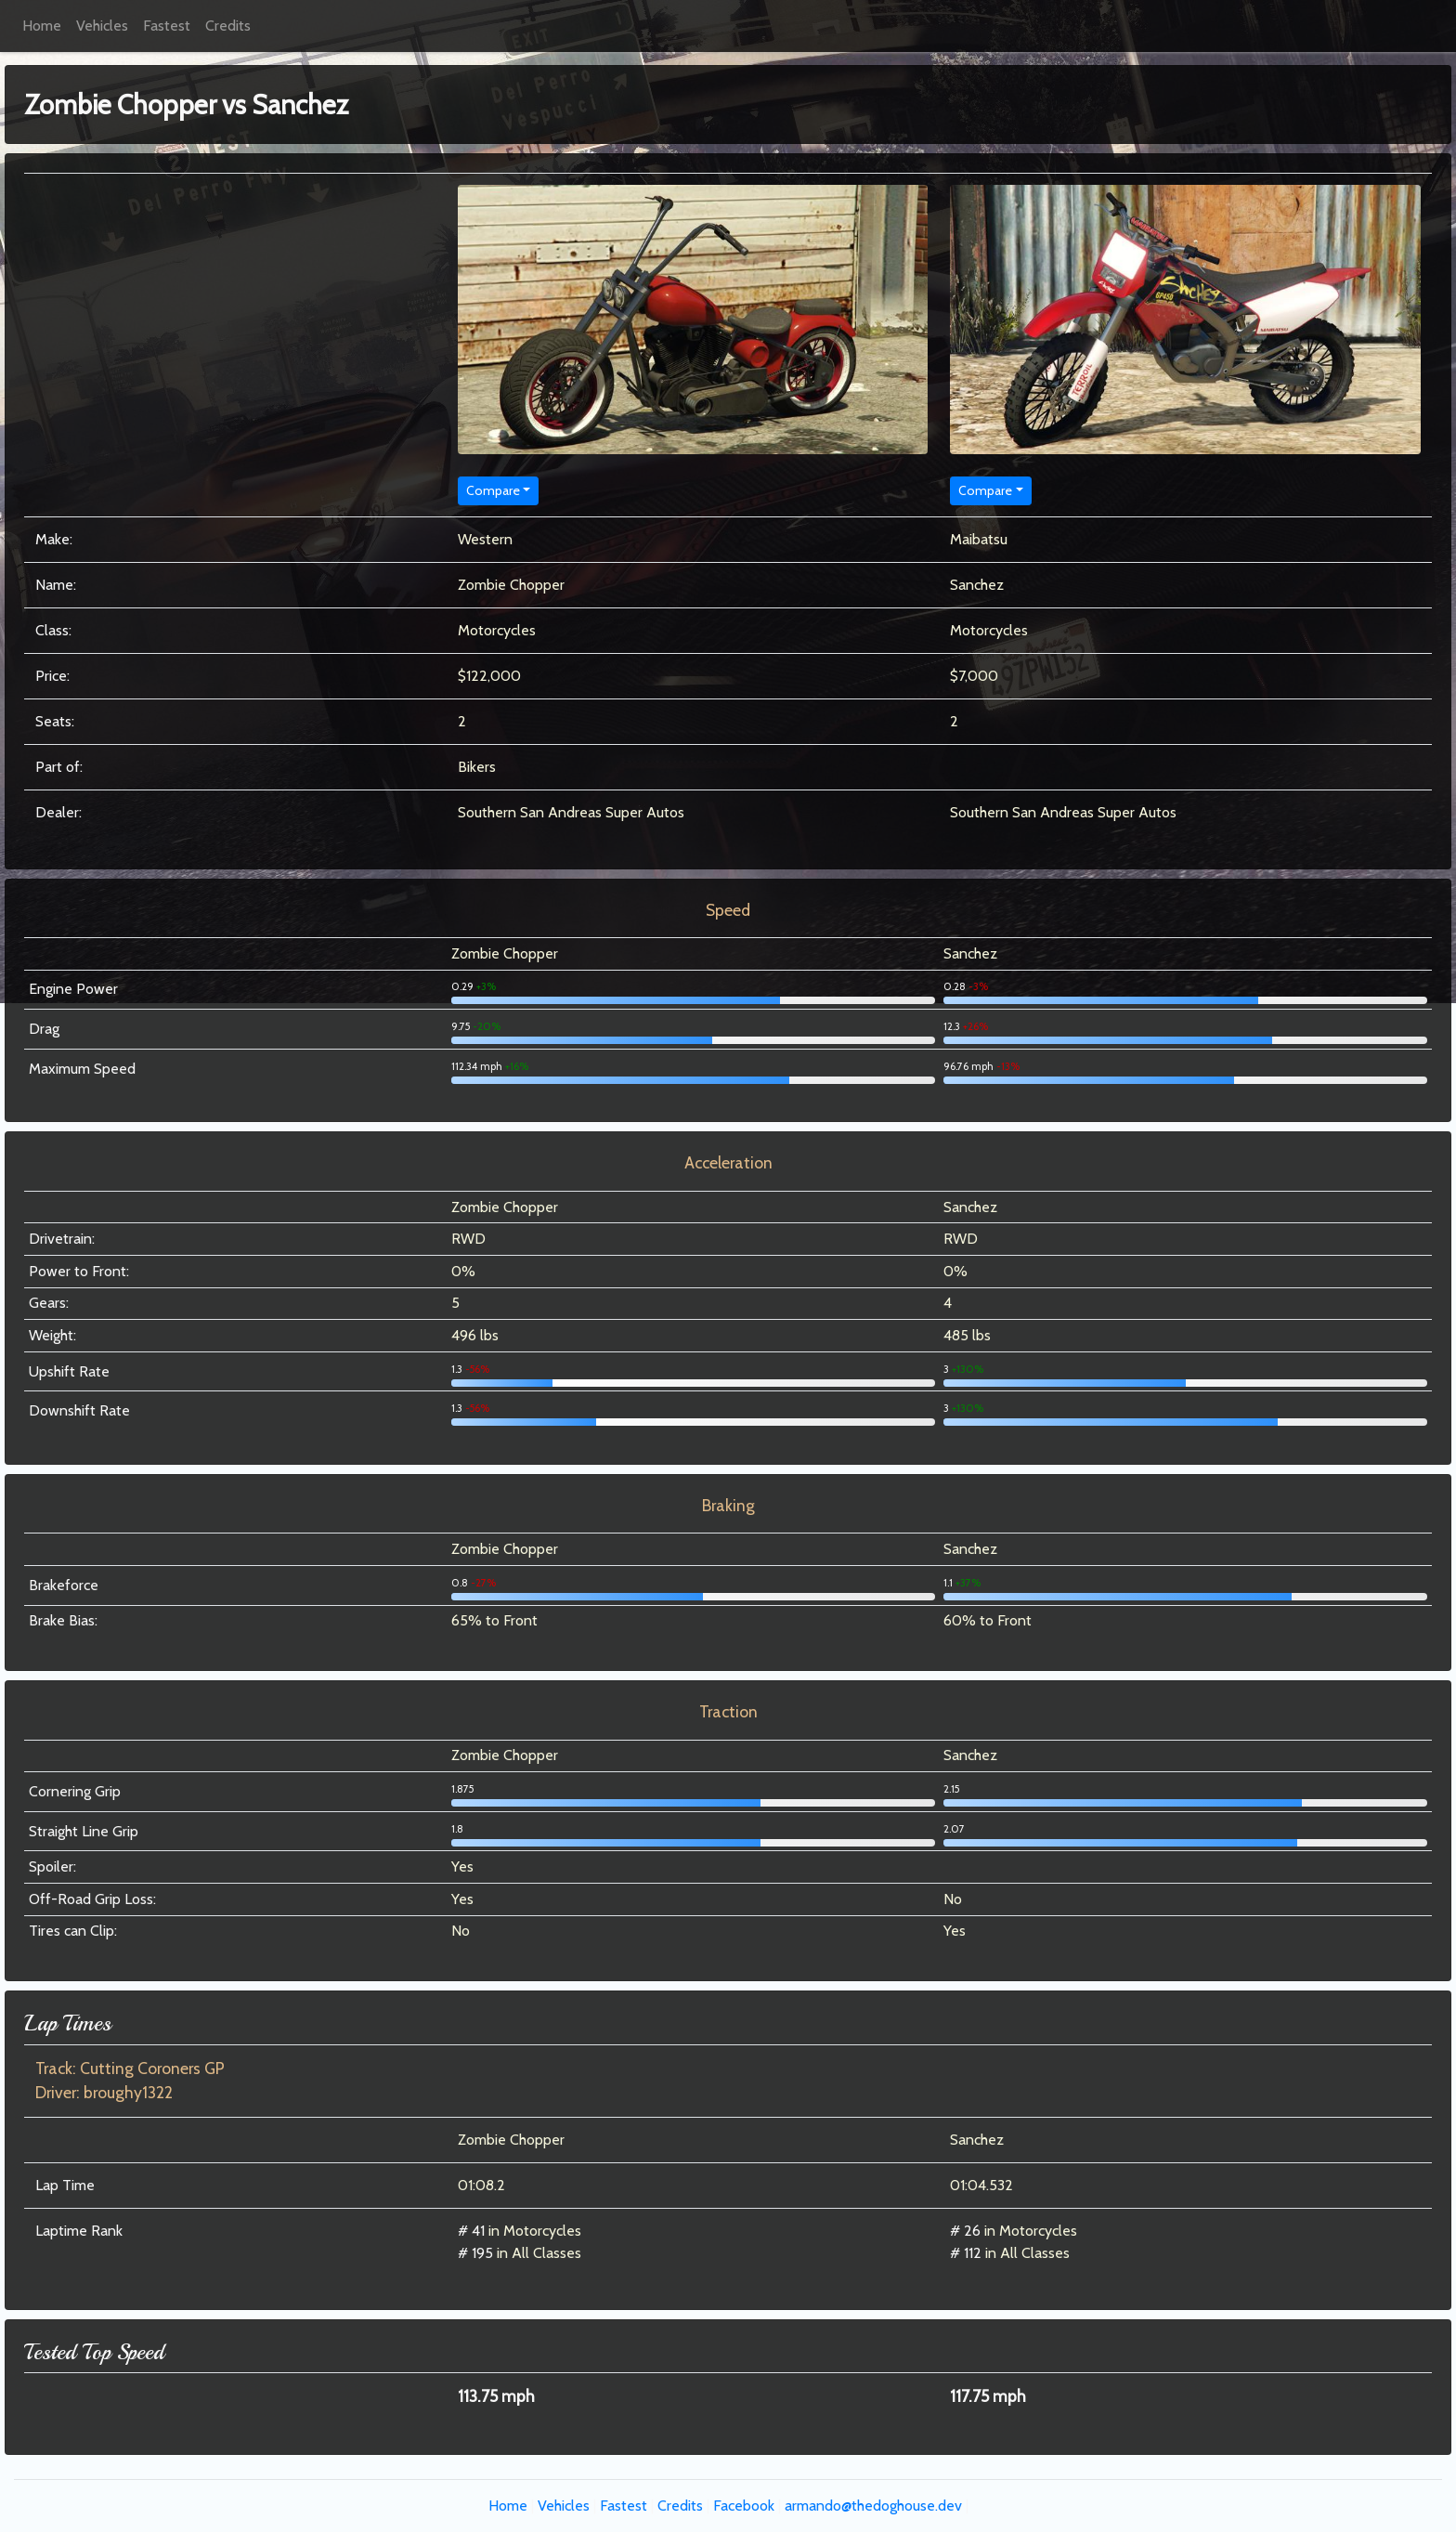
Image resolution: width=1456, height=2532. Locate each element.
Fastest (166, 25)
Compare (493, 490)
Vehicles (102, 25)
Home (41, 25)
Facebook (743, 2505)
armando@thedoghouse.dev (873, 2505)
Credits (228, 25)
